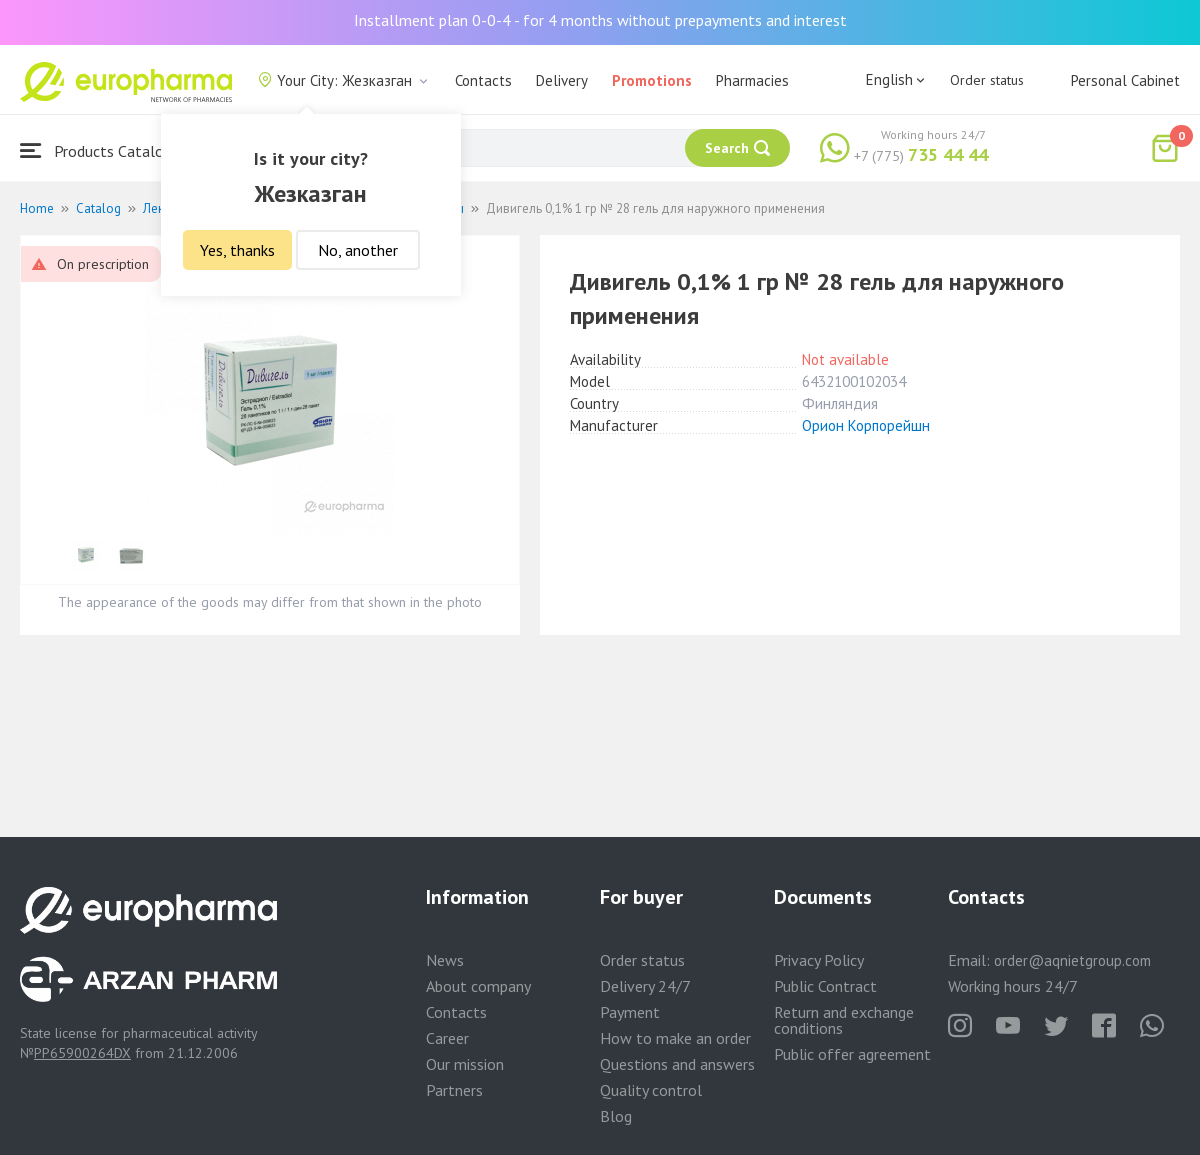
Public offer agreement (852, 1054)
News (445, 960)
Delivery (562, 80)
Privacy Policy (819, 960)
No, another (358, 250)
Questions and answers (677, 1064)
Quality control (651, 1090)
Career (447, 1038)
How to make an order (675, 1038)
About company (478, 986)
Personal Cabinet (1125, 80)
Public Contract (825, 986)
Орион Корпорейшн (866, 425)
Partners (454, 1090)
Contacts (483, 80)
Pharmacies (752, 80)
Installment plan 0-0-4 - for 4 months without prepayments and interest (600, 20)
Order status (987, 80)
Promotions (652, 80)
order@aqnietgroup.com (1072, 960)
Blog (616, 1116)
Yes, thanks (237, 250)
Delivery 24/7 (645, 986)
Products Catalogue (104, 150)
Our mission (465, 1064)
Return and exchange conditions (844, 1020)
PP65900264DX (82, 1053)
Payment (630, 1012)
